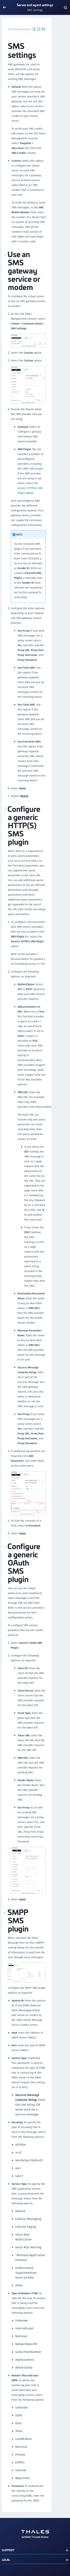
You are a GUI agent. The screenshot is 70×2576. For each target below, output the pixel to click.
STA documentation (19, 29)
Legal (6, 2560)
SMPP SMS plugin (32, 469)
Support (8, 2550)
